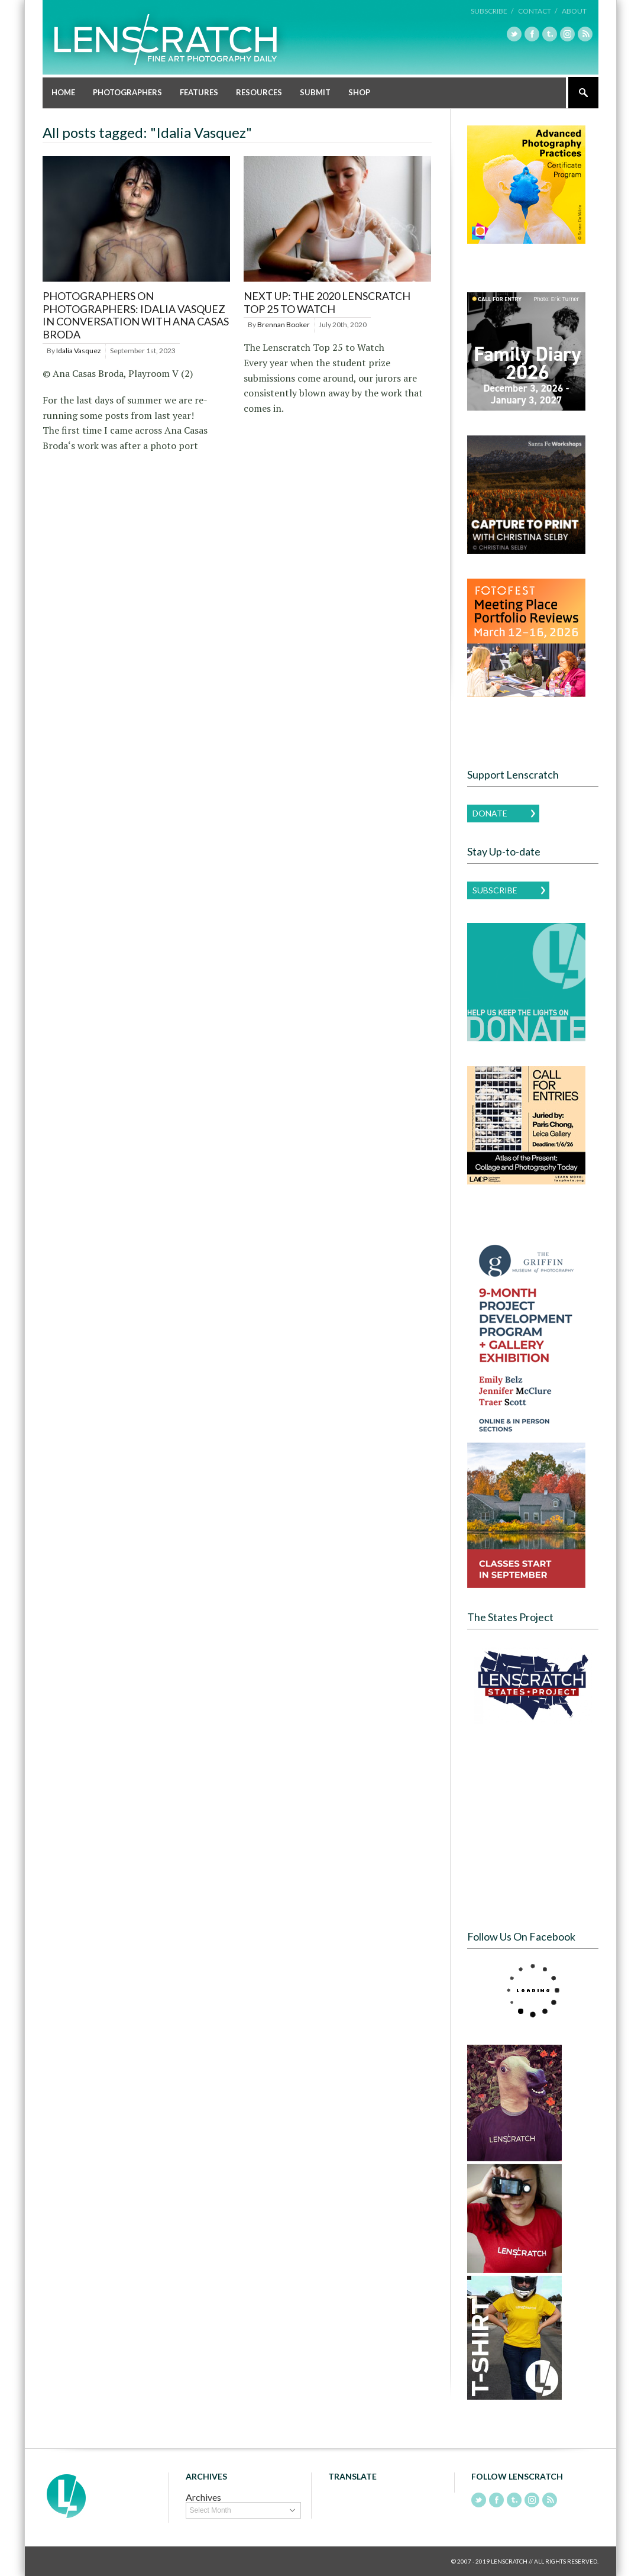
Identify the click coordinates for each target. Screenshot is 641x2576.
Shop (359, 92)
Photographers (127, 92)
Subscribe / (492, 11)
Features (199, 92)
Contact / (537, 11)
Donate (489, 813)
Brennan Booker (283, 324)
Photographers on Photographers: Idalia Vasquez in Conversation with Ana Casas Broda (136, 315)
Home (63, 92)
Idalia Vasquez (78, 350)
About (574, 11)
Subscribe (494, 890)
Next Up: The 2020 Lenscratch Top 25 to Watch (327, 302)
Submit (315, 92)
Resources (259, 92)
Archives (203, 2497)
